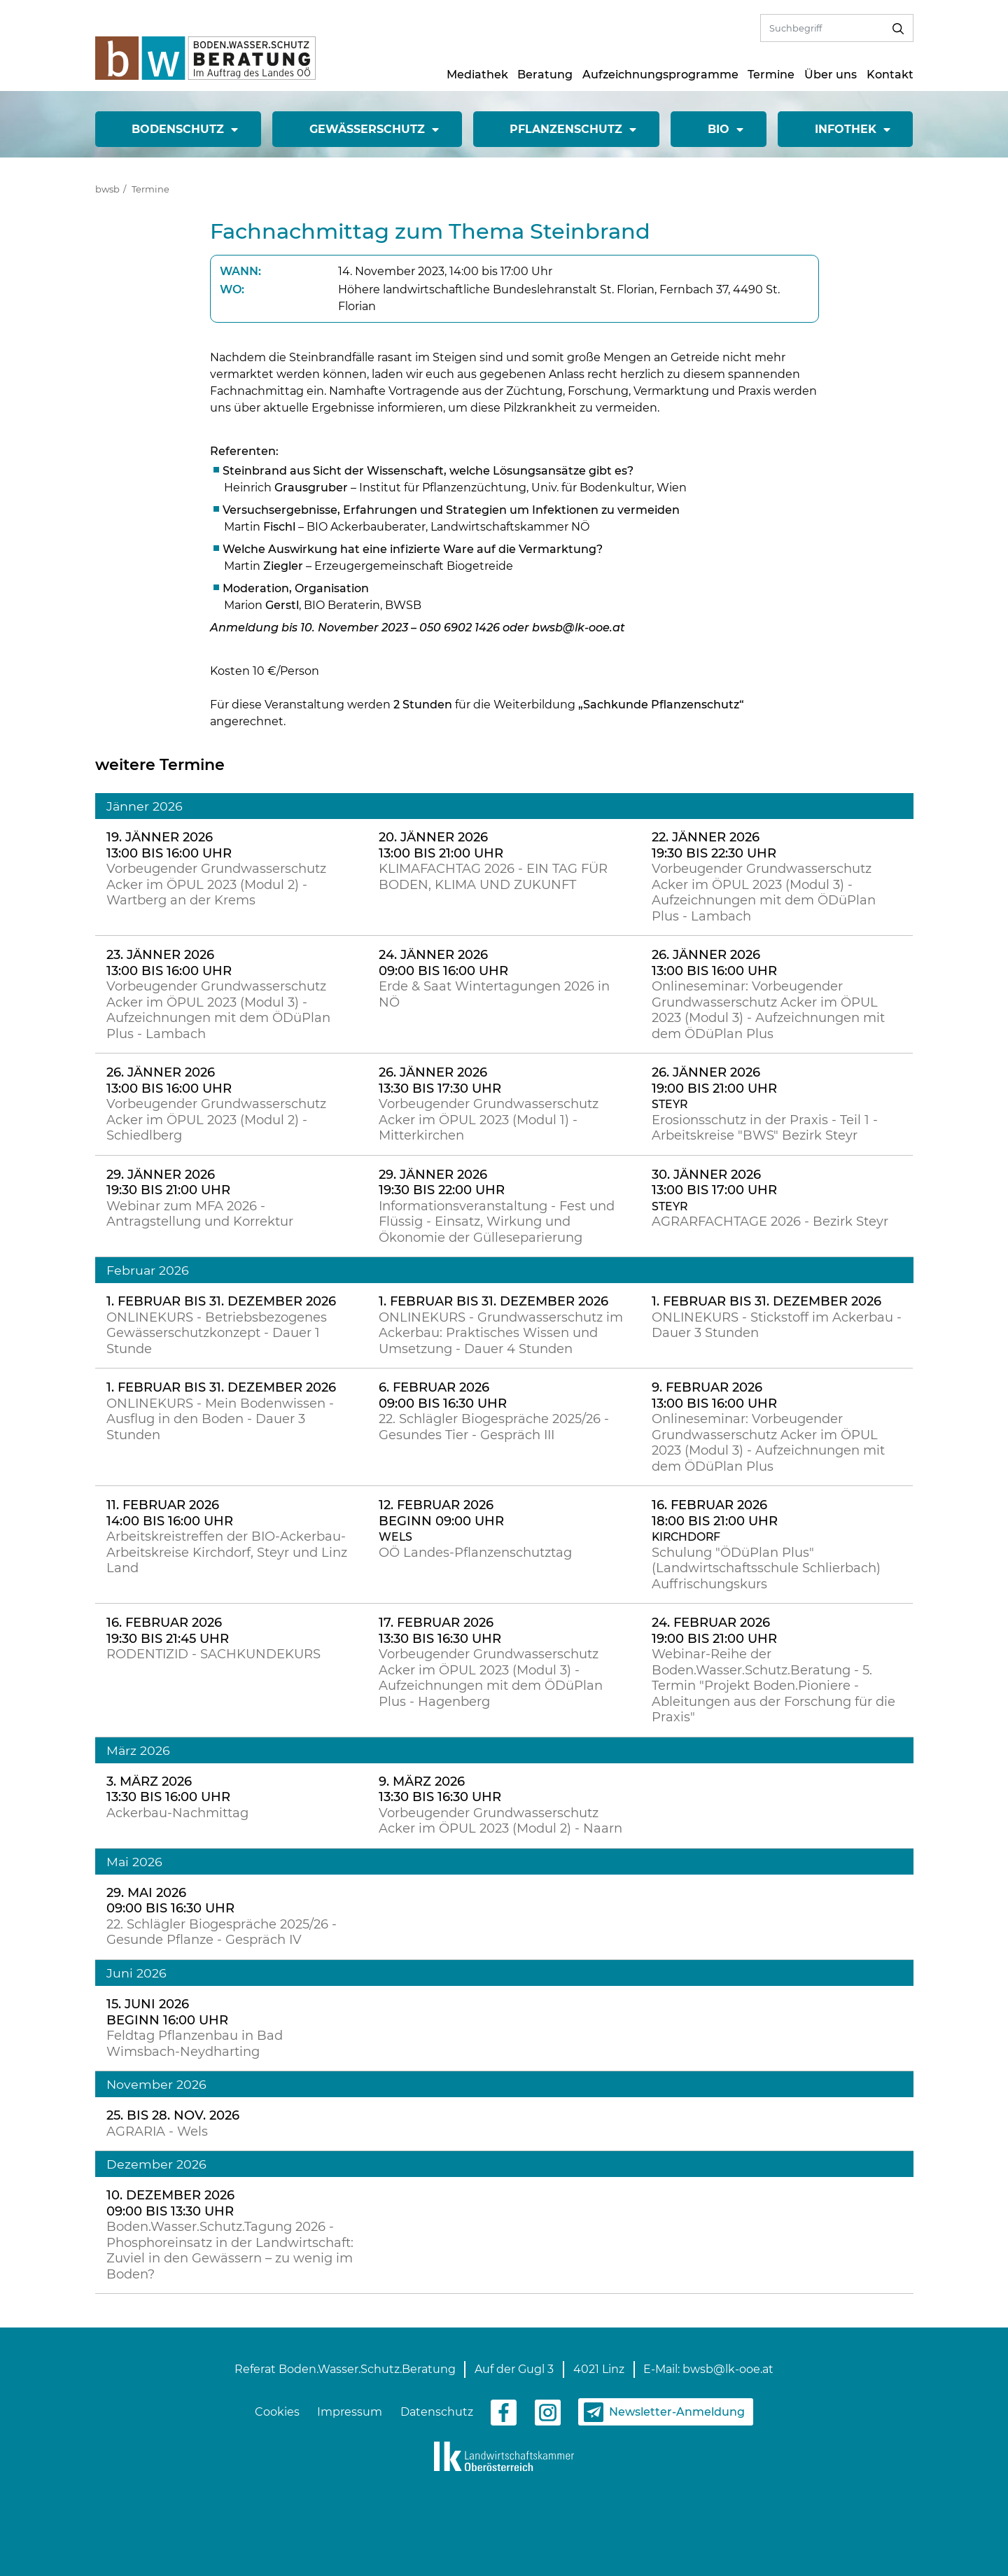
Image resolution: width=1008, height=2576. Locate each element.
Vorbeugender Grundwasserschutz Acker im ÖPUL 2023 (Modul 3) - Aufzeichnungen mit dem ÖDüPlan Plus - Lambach (764, 892)
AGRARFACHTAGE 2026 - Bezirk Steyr (770, 1221)
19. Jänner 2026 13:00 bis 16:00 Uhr (169, 845)
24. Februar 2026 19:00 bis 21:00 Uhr (714, 1630)
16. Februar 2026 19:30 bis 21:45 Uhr (167, 1630)
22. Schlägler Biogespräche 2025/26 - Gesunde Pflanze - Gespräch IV (221, 1932)
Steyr (669, 1104)
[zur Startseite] (205, 57)
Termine (771, 74)
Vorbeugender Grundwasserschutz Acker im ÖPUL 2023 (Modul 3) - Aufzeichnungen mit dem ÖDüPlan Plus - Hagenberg (491, 1677)
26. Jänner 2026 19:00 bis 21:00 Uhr (714, 1080)
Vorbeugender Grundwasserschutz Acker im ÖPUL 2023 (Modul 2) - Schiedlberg (216, 1119)
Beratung (545, 74)
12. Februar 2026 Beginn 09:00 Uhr (441, 1513)
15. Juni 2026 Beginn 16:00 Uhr (167, 2012)
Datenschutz (436, 2411)
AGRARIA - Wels (157, 2131)
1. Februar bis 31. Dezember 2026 (221, 1301)
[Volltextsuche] (822, 27)
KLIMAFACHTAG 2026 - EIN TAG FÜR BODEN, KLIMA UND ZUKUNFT (493, 876)
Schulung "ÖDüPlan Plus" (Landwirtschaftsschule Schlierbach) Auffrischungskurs (766, 1568)
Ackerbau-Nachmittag (177, 1813)
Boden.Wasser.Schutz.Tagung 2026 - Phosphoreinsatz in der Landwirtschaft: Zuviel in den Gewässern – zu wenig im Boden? (230, 2250)
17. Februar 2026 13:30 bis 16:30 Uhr (440, 1630)
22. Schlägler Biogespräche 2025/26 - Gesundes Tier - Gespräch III (494, 1427)
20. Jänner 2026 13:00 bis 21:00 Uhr (441, 845)
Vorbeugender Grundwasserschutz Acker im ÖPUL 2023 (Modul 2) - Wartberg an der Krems (216, 884)
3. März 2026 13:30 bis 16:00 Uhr (168, 1789)
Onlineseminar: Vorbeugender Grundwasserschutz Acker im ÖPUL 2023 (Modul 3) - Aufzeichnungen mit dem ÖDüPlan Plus (768, 1010)
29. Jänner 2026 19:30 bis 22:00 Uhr (442, 1182)
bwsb (107, 189)
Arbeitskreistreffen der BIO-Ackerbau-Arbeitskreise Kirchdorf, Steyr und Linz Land (226, 1552)
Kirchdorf (686, 1537)
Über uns (830, 74)
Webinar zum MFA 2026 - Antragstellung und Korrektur (199, 1214)
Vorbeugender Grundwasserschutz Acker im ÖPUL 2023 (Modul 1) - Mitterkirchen (488, 1119)
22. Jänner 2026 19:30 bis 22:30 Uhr (714, 845)
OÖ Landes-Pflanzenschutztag (475, 1552)
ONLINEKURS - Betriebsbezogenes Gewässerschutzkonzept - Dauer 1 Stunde (216, 1333)
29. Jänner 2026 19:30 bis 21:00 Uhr (168, 1182)
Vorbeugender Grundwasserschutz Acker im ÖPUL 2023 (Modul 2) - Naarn (500, 1821)
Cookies (277, 2411)
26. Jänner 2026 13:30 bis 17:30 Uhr (440, 1080)
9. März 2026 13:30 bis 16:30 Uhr (440, 1789)
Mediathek (477, 74)
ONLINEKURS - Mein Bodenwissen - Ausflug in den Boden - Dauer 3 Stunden (220, 1419)
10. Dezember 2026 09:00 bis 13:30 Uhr (170, 2203)
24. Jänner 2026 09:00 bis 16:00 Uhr (443, 963)
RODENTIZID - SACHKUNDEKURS (213, 1654)
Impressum (349, 2411)
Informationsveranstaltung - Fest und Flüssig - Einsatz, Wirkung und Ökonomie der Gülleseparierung (497, 1221)
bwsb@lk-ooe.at (728, 2369)
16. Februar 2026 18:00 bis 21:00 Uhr (715, 1513)
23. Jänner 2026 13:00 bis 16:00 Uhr (169, 963)
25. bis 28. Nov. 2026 (172, 2115)
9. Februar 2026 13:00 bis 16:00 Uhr (714, 1395)
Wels (395, 1537)
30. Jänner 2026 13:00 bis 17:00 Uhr (714, 1182)
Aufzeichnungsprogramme (660, 74)
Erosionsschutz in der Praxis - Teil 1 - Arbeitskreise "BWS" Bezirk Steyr (765, 1128)
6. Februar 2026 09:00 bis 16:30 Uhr (443, 1395)
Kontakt (890, 74)
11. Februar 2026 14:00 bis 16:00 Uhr (169, 1513)
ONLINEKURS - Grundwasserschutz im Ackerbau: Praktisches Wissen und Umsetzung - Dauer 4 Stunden (501, 1333)
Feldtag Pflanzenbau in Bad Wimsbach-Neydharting (194, 2043)
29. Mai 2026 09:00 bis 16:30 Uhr (170, 1901)
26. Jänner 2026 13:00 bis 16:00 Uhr (714, 963)
